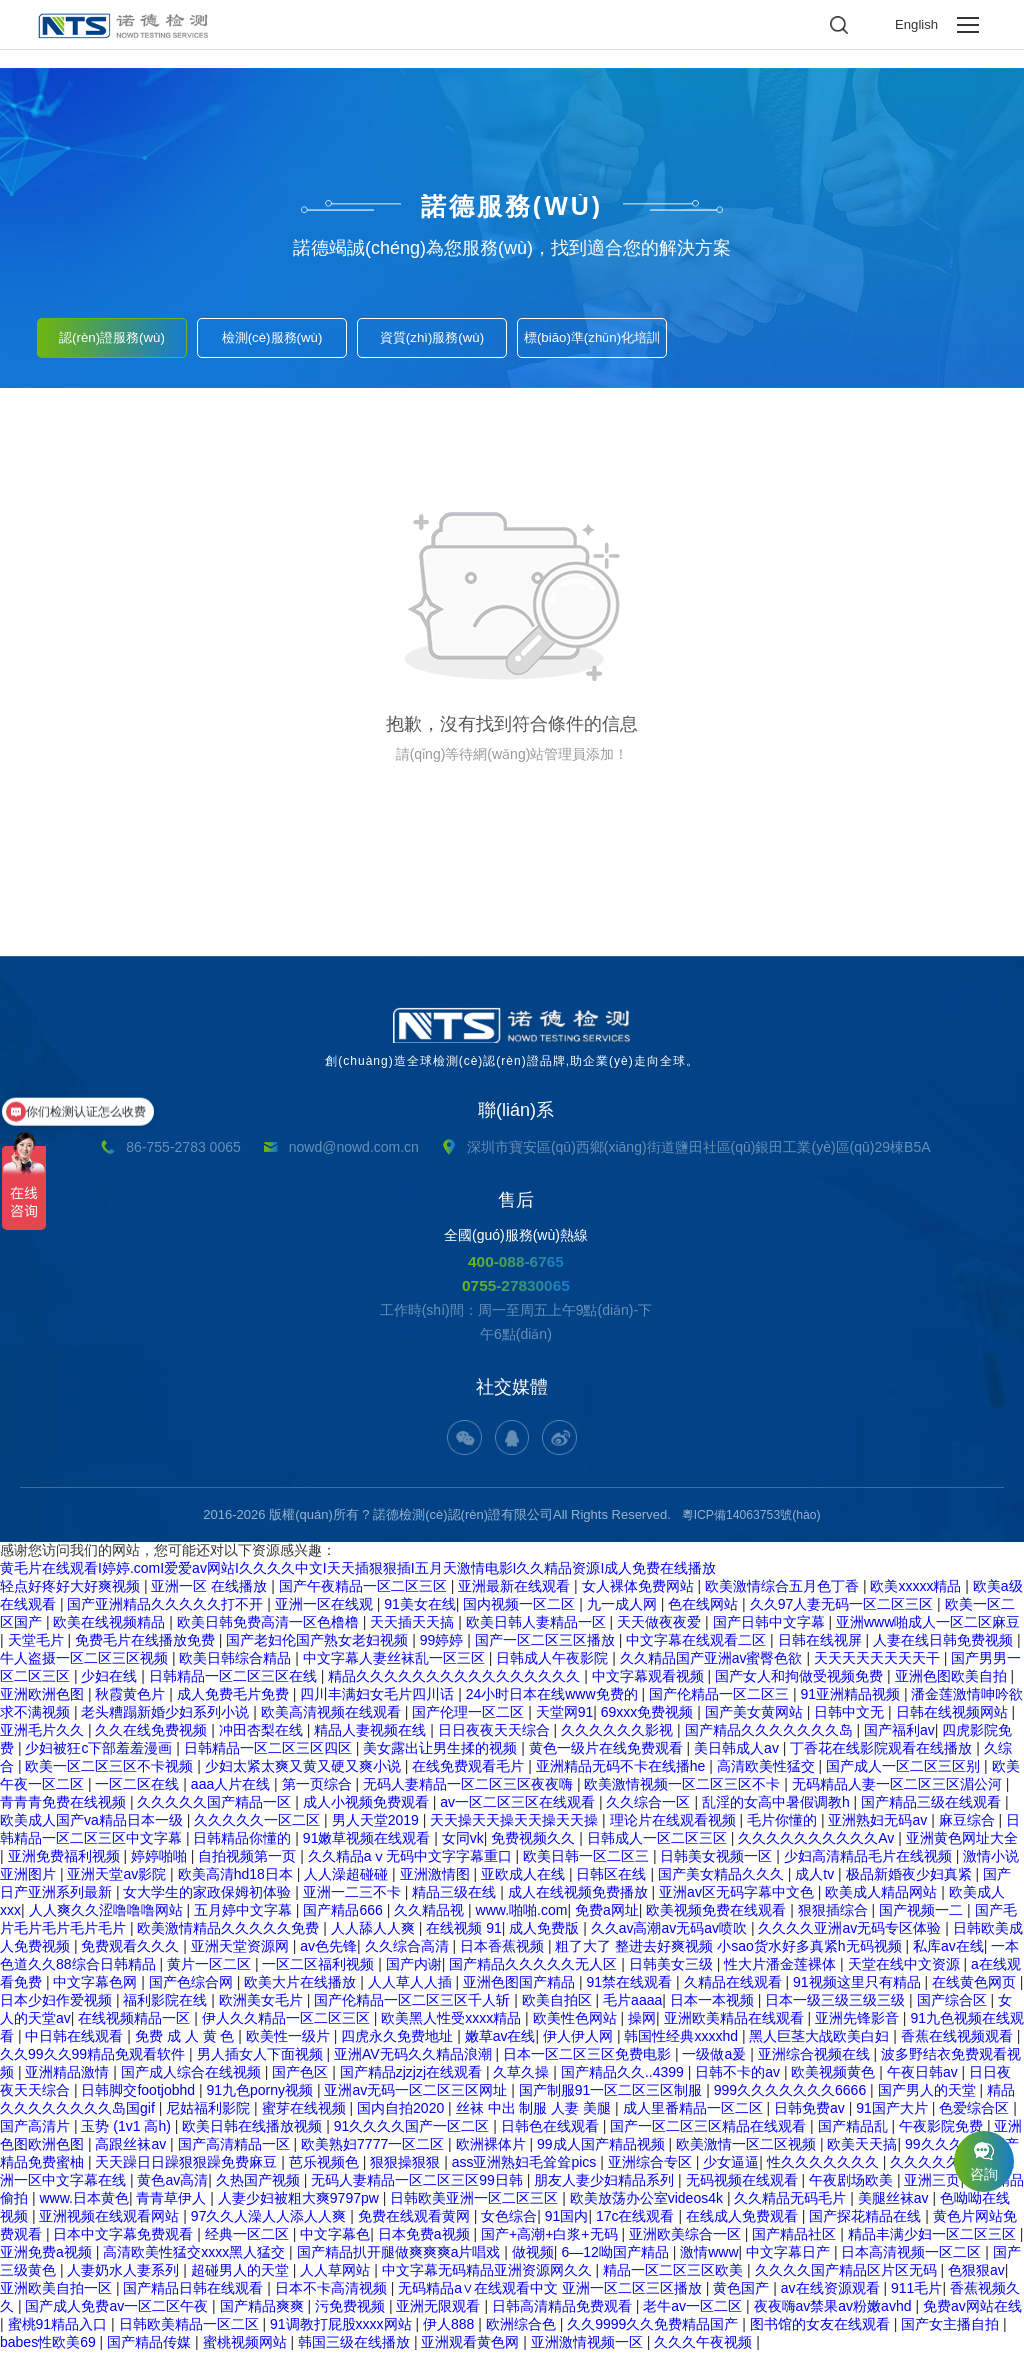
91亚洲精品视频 (851, 1704)
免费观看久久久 (132, 1956)
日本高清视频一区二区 (913, 2262)
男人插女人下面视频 (262, 2064)
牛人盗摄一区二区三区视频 (86, 1668)
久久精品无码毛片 (792, 2208)
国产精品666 (344, 1920)
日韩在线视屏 (822, 1650)
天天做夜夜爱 (661, 1632)
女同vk (463, 1848)
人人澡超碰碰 (348, 1884)
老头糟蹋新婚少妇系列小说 (167, 1722)
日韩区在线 (613, 1884)
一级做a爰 (716, 2064)
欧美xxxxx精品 (917, 1596)
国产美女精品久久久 (723, 1884)
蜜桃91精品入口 (59, 2334)
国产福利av (899, 1740)
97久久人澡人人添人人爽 (270, 2226)
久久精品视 (431, 1920)
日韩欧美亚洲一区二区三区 (476, 2208)
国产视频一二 (923, 1920)
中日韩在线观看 (76, 2046)
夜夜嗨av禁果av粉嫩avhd (835, 2316)
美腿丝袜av (895, 2208)
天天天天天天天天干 (879, 1668)
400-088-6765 (516, 1261)
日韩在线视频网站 (954, 1722)
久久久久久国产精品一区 (216, 1812)
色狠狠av (976, 2280)
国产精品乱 (855, 2136)
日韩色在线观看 (552, 2136)
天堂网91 (565, 1722)
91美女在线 (420, 1614)
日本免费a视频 (426, 2244)
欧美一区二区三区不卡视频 (111, 1776)
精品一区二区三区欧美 (675, 2280)
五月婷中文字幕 (245, 1920)
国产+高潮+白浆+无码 (551, 2244)
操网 (642, 2028)
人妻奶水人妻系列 (125, 2280)
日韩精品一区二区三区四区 (270, 1758)
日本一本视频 (714, 2010)
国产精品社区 (796, 2244)
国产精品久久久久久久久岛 (771, 1740)
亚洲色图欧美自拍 (953, 1686)
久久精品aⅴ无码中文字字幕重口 (412, 1866)
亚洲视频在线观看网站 (111, 2226)
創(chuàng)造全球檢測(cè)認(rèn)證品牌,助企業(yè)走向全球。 (511, 1037)
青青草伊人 (173, 2208)
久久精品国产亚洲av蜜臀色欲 (713, 1668)
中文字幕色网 (97, 1992)
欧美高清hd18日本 (237, 1884)
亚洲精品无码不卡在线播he (622, 1776)
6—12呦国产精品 (616, 2262)
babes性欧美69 (50, 2352)
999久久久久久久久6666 (792, 2100)
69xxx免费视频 (649, 1722)
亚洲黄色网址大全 (962, 1848)
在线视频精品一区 (136, 2028)
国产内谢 (414, 1974)
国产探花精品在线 (867, 2226)
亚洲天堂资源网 (242, 1956)
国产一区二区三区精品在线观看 (710, 2136)
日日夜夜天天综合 (496, 1740)
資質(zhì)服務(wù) (431, 332)
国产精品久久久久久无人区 (535, 1974)
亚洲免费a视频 (48, 2262)
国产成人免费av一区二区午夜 (118, 2316)
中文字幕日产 (790, 2262)
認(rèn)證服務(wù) (112, 332)
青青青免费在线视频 (65, 1812)
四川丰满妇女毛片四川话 (379, 1704)
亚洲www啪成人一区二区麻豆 (928, 1632)
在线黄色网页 (976, 1992)
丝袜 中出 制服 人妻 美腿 (535, 2118)
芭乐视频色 (326, 2172)
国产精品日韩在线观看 (195, 2298)
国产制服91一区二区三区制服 (612, 2100)
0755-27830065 (515, 1287)
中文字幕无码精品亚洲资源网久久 (489, 2280)
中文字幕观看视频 (650, 1686)
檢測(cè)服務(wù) (272, 332)
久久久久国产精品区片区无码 (848, 2280)
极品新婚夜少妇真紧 (911, 1884)
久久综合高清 (409, 1956)
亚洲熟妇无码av (879, 1830)
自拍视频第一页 (249, 1866)
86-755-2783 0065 (183, 1147)
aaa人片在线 (232, 1794)
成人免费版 (546, 1938)
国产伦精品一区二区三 (721, 1704)
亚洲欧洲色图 (44, 1704)
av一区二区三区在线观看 (519, 1812)
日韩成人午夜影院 (554, 1668)
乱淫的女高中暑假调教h (778, 1812)
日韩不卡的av (739, 2082)
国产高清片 (37, 2136)
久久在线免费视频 (153, 1740)
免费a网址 (607, 1920)
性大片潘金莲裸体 (782, 1974)
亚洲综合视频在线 (816, 2064)
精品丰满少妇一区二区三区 (934, 2244)
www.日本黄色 (83, 2208)
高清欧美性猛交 (768, 1776)
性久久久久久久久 (825, 2172)
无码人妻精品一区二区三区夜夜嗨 (470, 1794)
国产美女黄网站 (756, 1722)
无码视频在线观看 (744, 2190)
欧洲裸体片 (493, 2154)
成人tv (816, 1884)
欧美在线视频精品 (111, 1632)
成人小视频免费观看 (368, 1812)
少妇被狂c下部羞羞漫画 (100, 1758)
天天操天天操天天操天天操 (516, 1830)
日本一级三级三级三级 (837, 2010)
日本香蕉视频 (504, 1956)
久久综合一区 (650, 1812)
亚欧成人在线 (525, 1884)
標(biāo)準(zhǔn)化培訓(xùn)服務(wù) (592, 341)
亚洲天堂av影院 (118, 1884)
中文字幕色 (335, 2244)
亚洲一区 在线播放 (211, 1596)
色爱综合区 (976, 2118)
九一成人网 (624, 1614)
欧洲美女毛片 (263, 2010)
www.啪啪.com (522, 1920)
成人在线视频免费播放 (580, 1902)
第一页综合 (319, 1794)
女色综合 (509, 2226)
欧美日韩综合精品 (237, 1668)
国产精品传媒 (151, 2352)
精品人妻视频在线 (372, 1740)
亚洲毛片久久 (44, 1740)
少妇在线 (111, 1686)
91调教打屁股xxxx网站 (342, 2334)
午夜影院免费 (943, 2136)
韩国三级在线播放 (356, 2352)
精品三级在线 (456, 1902)
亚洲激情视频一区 (589, 2352)
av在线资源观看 (832, 2298)
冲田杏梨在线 (263, 1740)
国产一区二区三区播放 (547, 1650)
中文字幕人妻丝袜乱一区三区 (396, 1668)
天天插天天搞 (414, 1632)
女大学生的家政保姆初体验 (209, 1902)
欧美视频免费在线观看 (718, 1920)
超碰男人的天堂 (242, 2280)
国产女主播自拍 (952, 2334)
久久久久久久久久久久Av (818, 1848)
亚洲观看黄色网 (472, 2352)
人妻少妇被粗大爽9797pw (300, 2208)
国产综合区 (954, 2010)
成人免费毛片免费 (235, 1704)
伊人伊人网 (580, 2046)
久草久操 (523, 2082)
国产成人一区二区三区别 (905, 1776)
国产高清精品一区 (236, 2154)
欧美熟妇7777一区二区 (374, 2154)
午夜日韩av (924, 2082)
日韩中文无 (851, 1722)
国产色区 (302, 2082)
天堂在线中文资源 (906, 1974)
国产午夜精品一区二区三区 (365, 1596)
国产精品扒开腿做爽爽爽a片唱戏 (401, 2262)
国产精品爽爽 (264, 2316)
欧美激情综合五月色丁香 (784, 1596)
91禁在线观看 (631, 1992)
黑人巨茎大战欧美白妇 (821, 2046)
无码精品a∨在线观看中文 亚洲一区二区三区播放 (552, 2298)
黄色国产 (743, 2298)
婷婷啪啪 (161, 1866)
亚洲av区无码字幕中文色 (738, 1902)
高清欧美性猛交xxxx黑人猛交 (196, 2262)
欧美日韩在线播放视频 (254, 2136)
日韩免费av (811, 2118)
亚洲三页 (932, 2190)
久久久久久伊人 (941, 2172)
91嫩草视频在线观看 (368, 1848)
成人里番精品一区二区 (695, 2118)
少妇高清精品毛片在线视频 (870, 1866)
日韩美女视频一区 (718, 1866)
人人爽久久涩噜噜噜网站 (108, 1920)
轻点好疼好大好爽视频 (72, 1596)
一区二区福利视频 (320, 1974)
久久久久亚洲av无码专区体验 (851, 1938)
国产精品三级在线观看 (933, 1812)
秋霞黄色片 (132, 1704)
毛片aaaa (632, 2010)
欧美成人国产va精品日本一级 (93, 1830)
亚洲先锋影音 (859, 2028)
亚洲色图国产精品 (521, 1992)
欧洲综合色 (523, 2334)
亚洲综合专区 (652, 2172)
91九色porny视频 (261, 2100)
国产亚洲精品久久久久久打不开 (167, 1614)
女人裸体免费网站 (640, 1596)
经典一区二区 (249, 2244)
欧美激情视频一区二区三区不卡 (684, 1794)
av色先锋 (328, 1956)
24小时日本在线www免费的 (554, 1704)
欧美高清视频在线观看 (333, 1722)
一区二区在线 (139, 1794)
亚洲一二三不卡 (354, 1902)
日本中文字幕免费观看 (125, 2244)
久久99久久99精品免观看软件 (94, 2064)
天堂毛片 (38, 1650)
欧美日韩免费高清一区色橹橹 (270, 1632)
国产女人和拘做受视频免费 (801, 1686)
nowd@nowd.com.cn (354, 1147)
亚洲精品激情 (69, 2082)
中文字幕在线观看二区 (698, 1650)
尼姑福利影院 (210, 2118)
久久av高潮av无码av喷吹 (671, 1938)
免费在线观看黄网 (416, 2226)
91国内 (567, 2226)
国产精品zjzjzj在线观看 (413, 2082)
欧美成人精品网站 (883, 1902)
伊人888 (450, 2334)
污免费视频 (352, 2316)
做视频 (533, 2262)
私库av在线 (948, 1956)
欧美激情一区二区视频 (748, 2154)
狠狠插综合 (835, 1920)
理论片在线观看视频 (675, 1830)
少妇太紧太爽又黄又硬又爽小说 (305, 1776)
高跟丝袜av (132, 2154)
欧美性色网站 (577, 2028)
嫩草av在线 (500, 2046)
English (915, 25)
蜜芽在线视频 (306, 2118)
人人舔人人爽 (375, 1938)
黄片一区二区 (211, 1974)
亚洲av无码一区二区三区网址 (417, 2100)
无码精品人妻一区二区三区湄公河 (899, 1794)
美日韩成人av (738, 1758)
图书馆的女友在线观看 (822, 2334)
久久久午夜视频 (705, 2352)
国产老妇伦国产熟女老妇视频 (319, 1650)
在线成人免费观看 (744, 2226)
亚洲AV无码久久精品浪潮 (415, 2064)
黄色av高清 (172, 2190)
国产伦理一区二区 (470, 1722)
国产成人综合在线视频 (193, 2082)
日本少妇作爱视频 (58, 2010)
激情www (709, 2262)
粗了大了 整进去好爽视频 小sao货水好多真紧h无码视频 (730, 1956)
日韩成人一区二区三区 (659, 1848)
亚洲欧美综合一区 (687, 2244)
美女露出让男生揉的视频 (442, 1758)
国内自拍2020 (402, 2118)
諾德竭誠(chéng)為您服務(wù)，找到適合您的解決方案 (512, 248)
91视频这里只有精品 (858, 1992)
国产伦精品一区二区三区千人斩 (414, 2010)
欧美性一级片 (290, 2046)
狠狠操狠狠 (407, 2172)
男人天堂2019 (377, 1830)
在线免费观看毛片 (470, 1776)
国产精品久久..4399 (624, 2082)
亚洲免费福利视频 (66, 1866)
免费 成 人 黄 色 (186, 2046)
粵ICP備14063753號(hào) (751, 1524)
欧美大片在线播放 (302, 1992)
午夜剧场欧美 (853, 2190)
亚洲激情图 (437, 1884)
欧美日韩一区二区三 (588, 1866)
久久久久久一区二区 (259, 1830)
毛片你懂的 (784, 1830)
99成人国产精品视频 (602, 2154)
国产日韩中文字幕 (771, 1632)
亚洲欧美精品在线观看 (736, 2028)
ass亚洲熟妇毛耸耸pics (526, 2172)
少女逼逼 (731, 2172)
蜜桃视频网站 (247, 2352)
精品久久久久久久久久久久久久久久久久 (456, 1686)
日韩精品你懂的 (244, 1848)
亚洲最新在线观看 (516, 1596)
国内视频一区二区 (521, 1614)
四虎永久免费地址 (399, 2046)
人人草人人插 (412, 1992)
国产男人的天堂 (929, 2100)
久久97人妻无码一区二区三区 (843, 1614)
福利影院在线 (167, 2010)
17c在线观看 (637, 2226)
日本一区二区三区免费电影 (589, 2064)
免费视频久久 (535, 1848)
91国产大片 (893, 2118)
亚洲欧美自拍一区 (58, 2298)
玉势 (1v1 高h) (127, 2136)
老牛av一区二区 (694, 2316)
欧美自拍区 (559, 2010)
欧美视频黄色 (835, 2082)
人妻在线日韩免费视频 (945, 1650)
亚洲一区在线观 (326, 1614)
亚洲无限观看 (440, 2316)
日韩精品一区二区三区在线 (235, 1686)
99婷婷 (443, 1650)
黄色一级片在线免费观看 (608, 1758)
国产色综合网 (193, 1992)
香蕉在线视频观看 (959, 2046)
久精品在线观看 (735, 1992)
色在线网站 (705, 1614)
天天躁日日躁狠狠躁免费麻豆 (188, 2172)
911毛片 (916, 2298)
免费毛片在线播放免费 (147, 1650)
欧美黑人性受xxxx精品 (453, 2028)
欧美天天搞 (862, 2154)
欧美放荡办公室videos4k (648, 2208)
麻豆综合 (969, 1830)
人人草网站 (337, 2280)
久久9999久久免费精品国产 (654, 2334)
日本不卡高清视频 (333, 2298)
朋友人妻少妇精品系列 (606, 2190)
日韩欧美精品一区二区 (191, 2334)
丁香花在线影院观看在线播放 (883, 1758)
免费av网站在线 (972, 2316)
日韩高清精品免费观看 (564, 2316)
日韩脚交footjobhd (140, 2100)
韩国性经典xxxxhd (682, 2046)
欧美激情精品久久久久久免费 (230, 1938)
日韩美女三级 (673, 1974)
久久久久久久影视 (619, 1740)
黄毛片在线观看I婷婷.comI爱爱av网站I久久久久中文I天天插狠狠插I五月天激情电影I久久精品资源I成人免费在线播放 (358, 1578)
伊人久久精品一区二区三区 (288, 2028)
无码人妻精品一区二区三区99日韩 (418, 2190)
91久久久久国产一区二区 (413, 2136)
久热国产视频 (260, 2190)
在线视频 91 (463, 1938)
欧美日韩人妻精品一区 (538, 1632)
